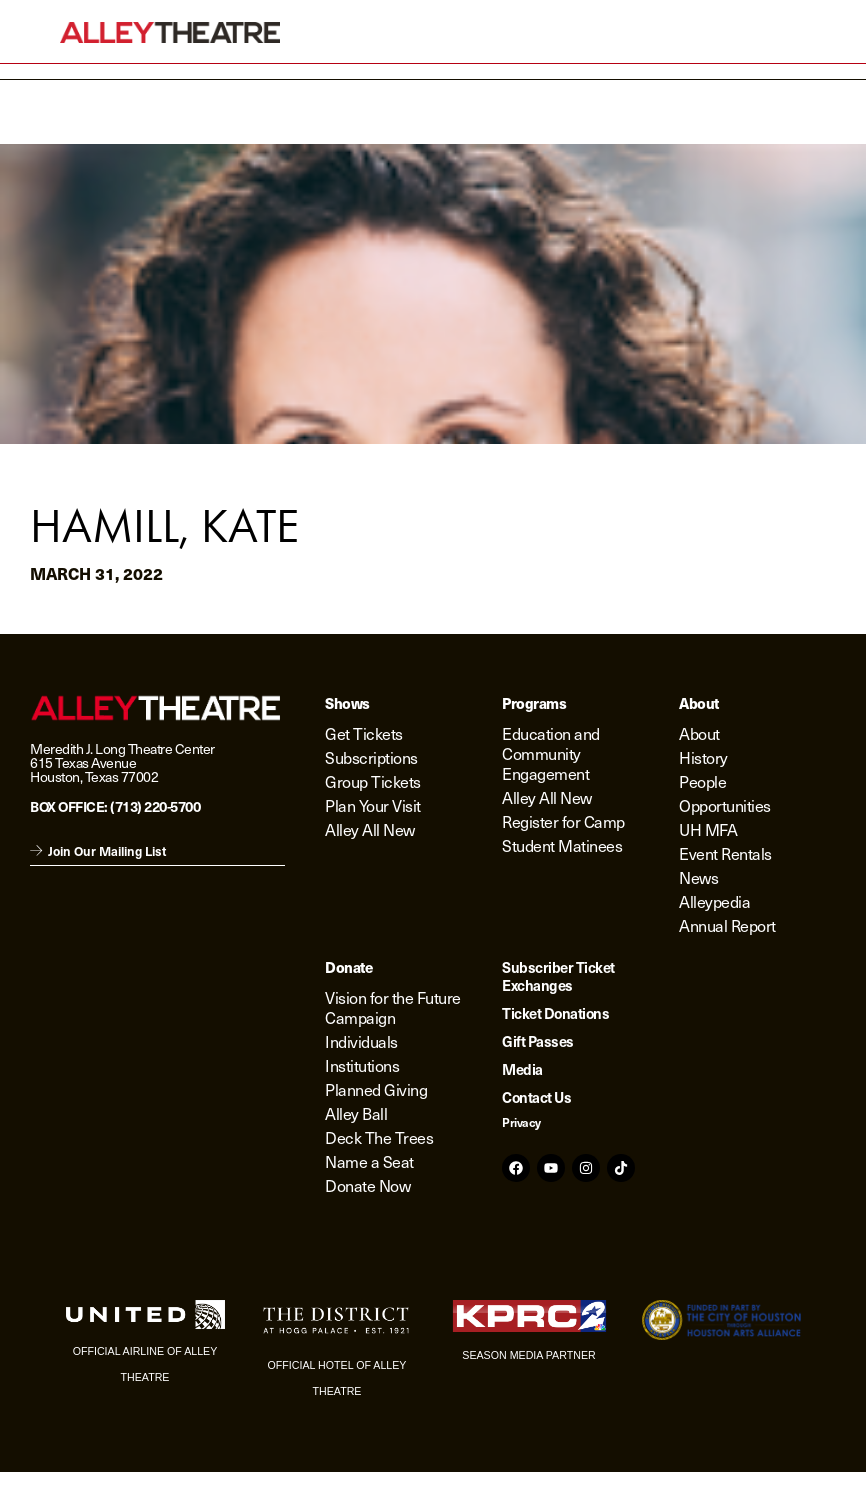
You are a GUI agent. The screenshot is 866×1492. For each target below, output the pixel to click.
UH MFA (708, 829)
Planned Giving (376, 1089)
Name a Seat (369, 1161)
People (702, 781)
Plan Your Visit (373, 805)
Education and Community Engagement (551, 753)
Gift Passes (538, 1041)
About (699, 733)
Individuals (361, 1041)
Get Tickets (364, 733)
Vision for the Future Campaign (393, 1007)
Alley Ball (356, 1113)
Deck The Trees (379, 1137)
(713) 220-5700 (155, 806)
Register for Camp (563, 821)
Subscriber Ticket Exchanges (558, 976)
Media (522, 1069)
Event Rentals (725, 853)
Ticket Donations (555, 1013)
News (698, 877)
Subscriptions (371, 757)
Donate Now (367, 1185)
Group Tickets (373, 781)
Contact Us (536, 1097)
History (703, 757)
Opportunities (725, 805)
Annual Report (727, 925)
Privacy (521, 1122)
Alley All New (370, 829)
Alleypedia (714, 901)
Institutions (362, 1065)
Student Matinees (562, 845)
